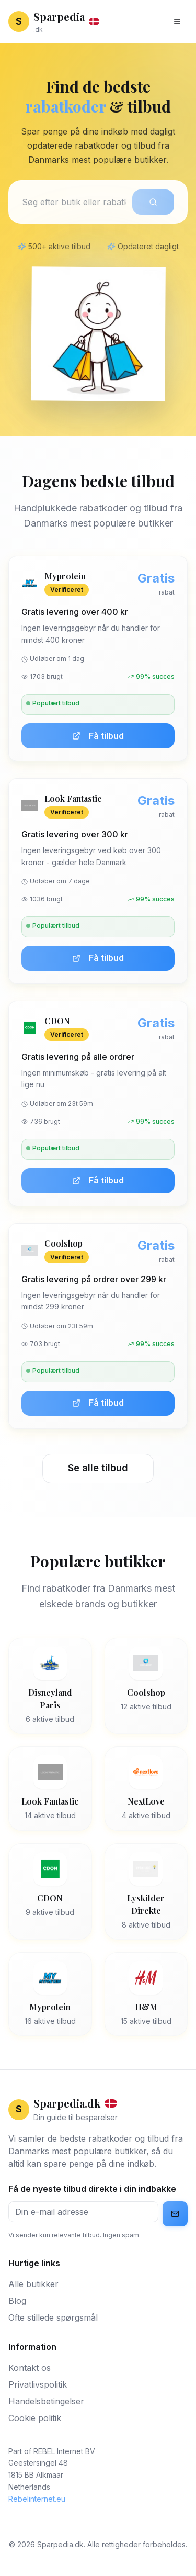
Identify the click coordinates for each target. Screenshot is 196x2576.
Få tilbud (98, 736)
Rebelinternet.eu (36, 2498)
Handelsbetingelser (46, 2401)
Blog (17, 2300)
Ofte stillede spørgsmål (53, 2317)
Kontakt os (29, 2367)
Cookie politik (34, 2418)
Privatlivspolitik (37, 2384)
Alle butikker (33, 2284)
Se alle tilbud (98, 1467)
